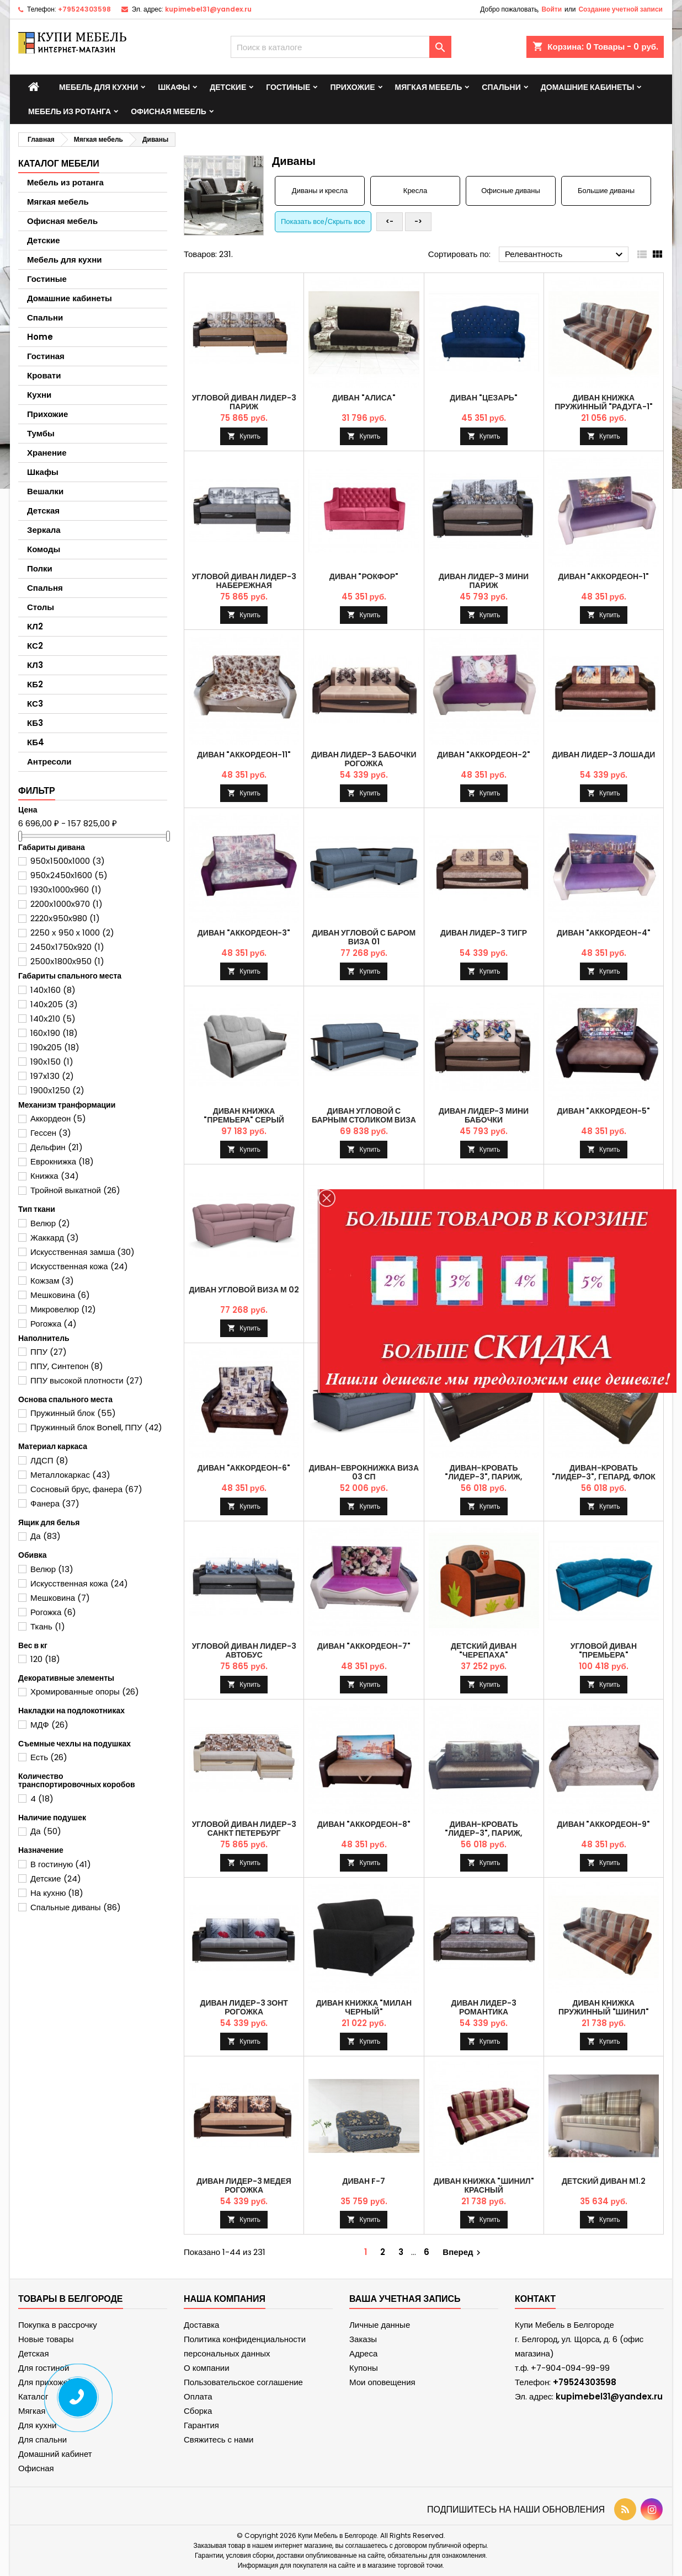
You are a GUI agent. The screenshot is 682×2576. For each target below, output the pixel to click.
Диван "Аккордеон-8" (364, 1824)
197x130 (52, 1076)
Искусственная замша (82, 1252)
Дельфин (56, 1147)
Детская (43, 510)
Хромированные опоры (84, 1691)
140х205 (54, 1004)
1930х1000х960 (66, 889)
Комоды (43, 549)
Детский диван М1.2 (604, 2181)
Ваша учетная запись (405, 2298)
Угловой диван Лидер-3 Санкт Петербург (244, 1829)
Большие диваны (606, 191)
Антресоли (49, 761)
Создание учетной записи (620, 9)
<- (389, 221)
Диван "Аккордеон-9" (604, 1824)
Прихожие (352, 87)
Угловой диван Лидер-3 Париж (244, 402)
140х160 (53, 990)
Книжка (54, 1176)
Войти (551, 9)
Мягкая (31, 2411)
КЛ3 (35, 665)
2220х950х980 (65, 918)
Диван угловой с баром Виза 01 (363, 937)
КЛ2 (35, 626)
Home (40, 337)
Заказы (363, 2339)
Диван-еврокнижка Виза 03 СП (364, 1472)
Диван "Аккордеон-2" (483, 754)
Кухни (39, 394)
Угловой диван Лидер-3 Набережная (244, 581)
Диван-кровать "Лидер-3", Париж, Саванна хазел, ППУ (484, 1833)
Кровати (44, 375)
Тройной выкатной (75, 1190)
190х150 (51, 1061)
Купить (249, 436)
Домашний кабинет (55, 2454)
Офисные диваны (510, 191)
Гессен (50, 1133)
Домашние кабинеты (588, 87)
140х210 (53, 1018)
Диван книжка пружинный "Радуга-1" (603, 402)
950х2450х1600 (69, 875)
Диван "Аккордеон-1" (603, 576)
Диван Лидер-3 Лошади (604, 754)
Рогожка (53, 1323)
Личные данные (379, 2325)
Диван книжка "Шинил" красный (484, 2185)
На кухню (56, 1893)
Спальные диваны (75, 1907)
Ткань (47, 1626)
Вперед (463, 2252)
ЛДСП (49, 1460)
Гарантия (201, 2425)
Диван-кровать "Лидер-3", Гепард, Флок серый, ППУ (604, 1476)
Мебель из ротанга (69, 111)
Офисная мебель (168, 111)
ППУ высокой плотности (86, 1380)
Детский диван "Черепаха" (483, 1650)
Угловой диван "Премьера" (604, 1650)
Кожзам (52, 1280)
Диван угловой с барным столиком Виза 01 (364, 1119)
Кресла (415, 191)
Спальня (45, 588)
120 (45, 1659)
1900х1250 (57, 1090)
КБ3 (35, 723)
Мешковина (60, 1295)
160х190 (54, 1033)
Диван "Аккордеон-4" (604, 932)
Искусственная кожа (79, 1266)
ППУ (48, 1352)
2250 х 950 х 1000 (72, 932)
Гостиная (46, 356)
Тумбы (41, 433)
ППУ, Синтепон (66, 1366)
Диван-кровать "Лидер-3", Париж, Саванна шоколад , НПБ (483, 1476)
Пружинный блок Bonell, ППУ (96, 1427)
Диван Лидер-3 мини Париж (484, 581)
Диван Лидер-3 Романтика (483, 2007)
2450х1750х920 (67, 947)
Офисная (36, 2468)
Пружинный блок (73, 1413)
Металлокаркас (70, 1475)
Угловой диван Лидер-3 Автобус (244, 1650)
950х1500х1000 (67, 861)
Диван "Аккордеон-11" (244, 754)
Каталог (33, 2396)
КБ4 (35, 742)
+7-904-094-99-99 (570, 2368)
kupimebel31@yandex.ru (208, 9)
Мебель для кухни (98, 87)
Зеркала (44, 530)
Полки (39, 568)
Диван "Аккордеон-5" (604, 1110)
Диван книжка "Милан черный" (364, 2007)
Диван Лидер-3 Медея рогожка (243, 2185)
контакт (535, 2298)
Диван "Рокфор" (363, 576)
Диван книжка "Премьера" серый (244, 1115)
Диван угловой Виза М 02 (244, 1289)
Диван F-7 (364, 2181)
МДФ (49, 1724)
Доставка (201, 2325)
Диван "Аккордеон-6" (244, 1467)
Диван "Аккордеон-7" (364, 1646)
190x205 (54, 1047)
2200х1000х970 (66, 904)
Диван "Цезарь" (484, 397)
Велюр (50, 1223)
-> (418, 221)
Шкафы (174, 87)
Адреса (363, 2353)
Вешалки (45, 491)
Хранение (47, 452)
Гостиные (288, 87)
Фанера (54, 1503)
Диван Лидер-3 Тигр (483, 932)
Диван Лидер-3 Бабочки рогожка (363, 759)
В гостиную (60, 1864)
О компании (207, 2368)
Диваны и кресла (320, 191)
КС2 (35, 645)
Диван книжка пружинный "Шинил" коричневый (603, 2011)
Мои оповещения (382, 2382)
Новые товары (46, 2339)
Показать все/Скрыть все (323, 221)
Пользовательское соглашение (243, 2382)
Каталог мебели (58, 163)
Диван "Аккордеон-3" (244, 932)
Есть (48, 1757)
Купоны (363, 2368)
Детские (228, 87)
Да (45, 1536)
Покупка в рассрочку (57, 2325)
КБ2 (35, 684)
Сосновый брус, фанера (86, 1489)
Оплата (198, 2396)
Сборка (198, 2411)
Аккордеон (58, 1118)
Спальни (501, 87)
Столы (40, 607)
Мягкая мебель (428, 87)
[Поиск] (341, 47)
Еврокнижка (62, 1161)
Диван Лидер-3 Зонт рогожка (243, 2007)
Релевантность (565, 254)
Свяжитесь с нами (218, 2439)
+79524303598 (84, 9)
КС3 (35, 703)
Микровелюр (63, 1309)
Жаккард (54, 1237)
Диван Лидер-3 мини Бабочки (484, 1115)
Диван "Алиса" (364, 397)
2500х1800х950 (67, 961)
